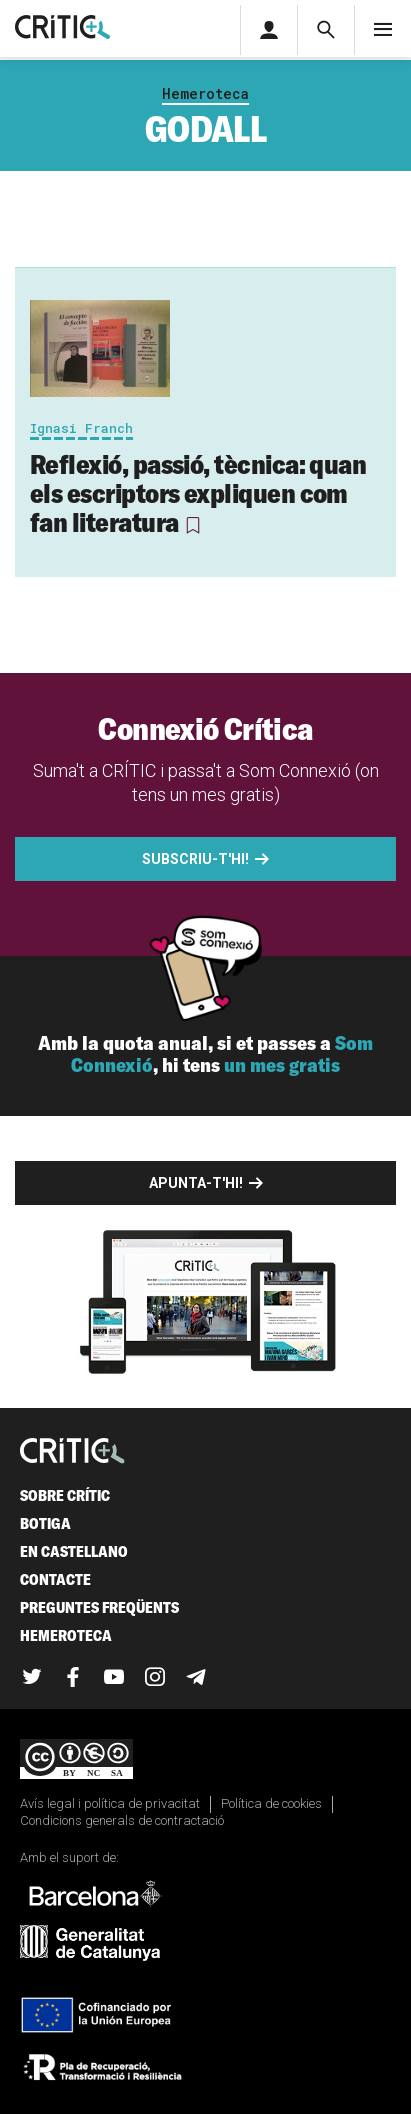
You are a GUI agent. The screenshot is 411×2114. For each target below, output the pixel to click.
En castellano (74, 1551)
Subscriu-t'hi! (195, 859)
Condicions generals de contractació (122, 1820)
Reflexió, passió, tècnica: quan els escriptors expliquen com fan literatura (198, 493)
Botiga (45, 1523)
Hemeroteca (205, 93)
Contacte (55, 1579)
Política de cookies (271, 1803)
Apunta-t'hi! (196, 1183)
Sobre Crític (65, 1495)
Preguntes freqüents (99, 1607)
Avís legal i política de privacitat (110, 1803)
